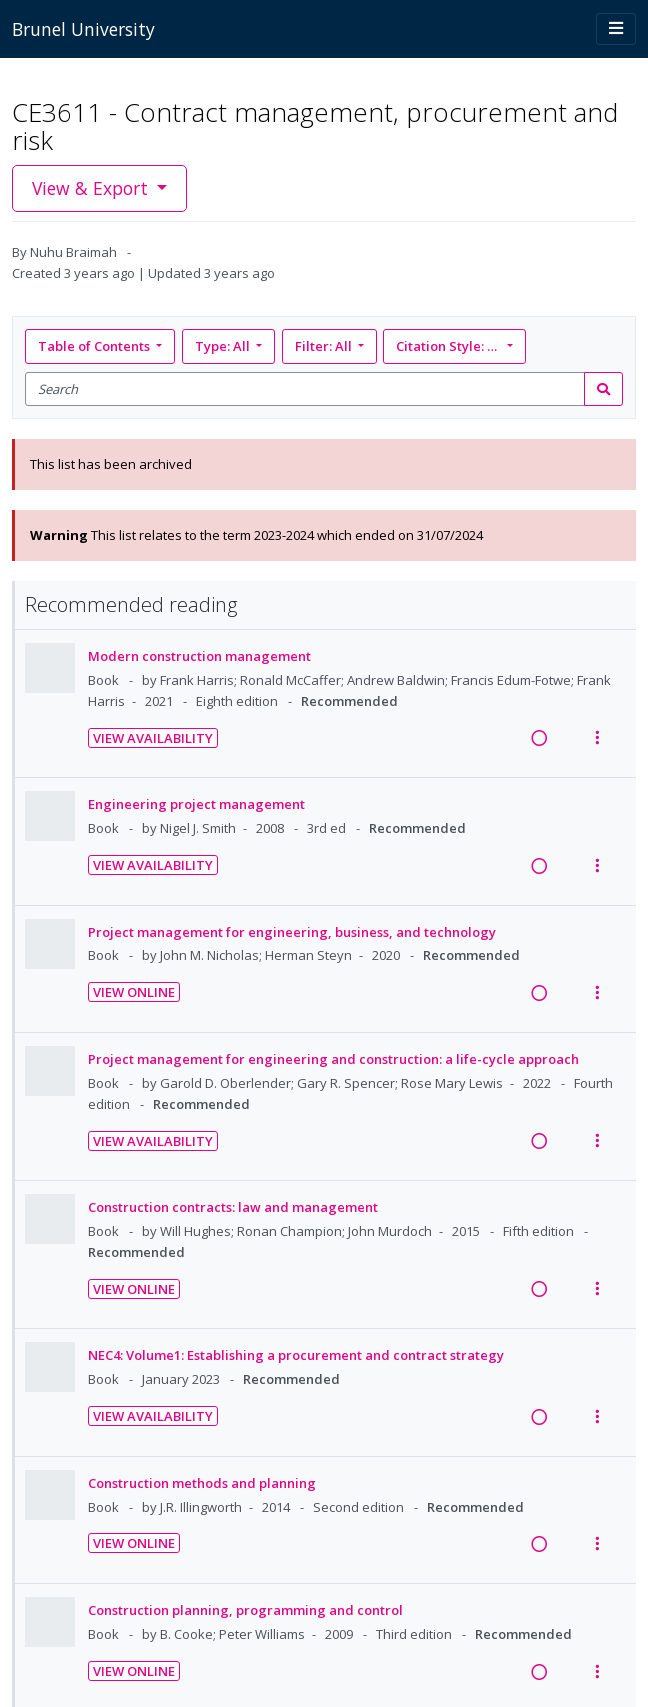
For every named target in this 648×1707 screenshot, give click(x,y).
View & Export (92, 188)
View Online (134, 992)
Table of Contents (95, 346)
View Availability (153, 738)
